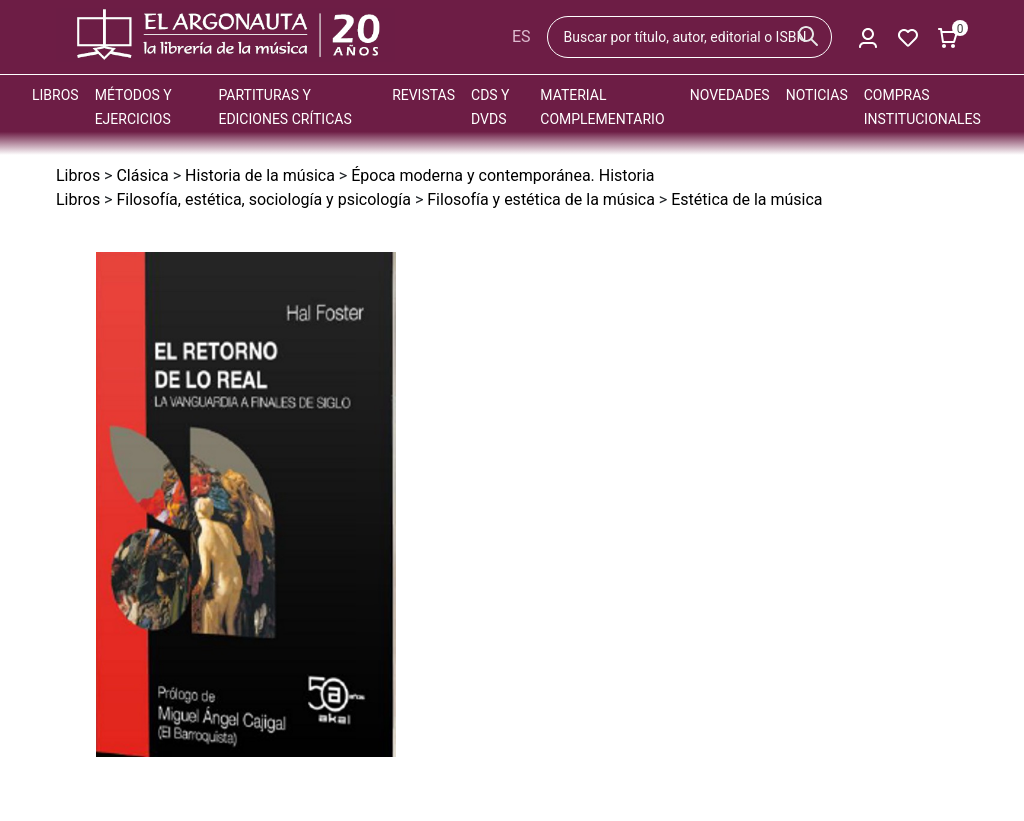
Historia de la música (260, 175)
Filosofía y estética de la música (541, 199)
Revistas (423, 95)
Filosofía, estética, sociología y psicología (263, 199)
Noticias (817, 95)
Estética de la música (746, 199)
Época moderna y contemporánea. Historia (502, 175)
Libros (55, 95)
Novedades (730, 95)
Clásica (142, 175)
